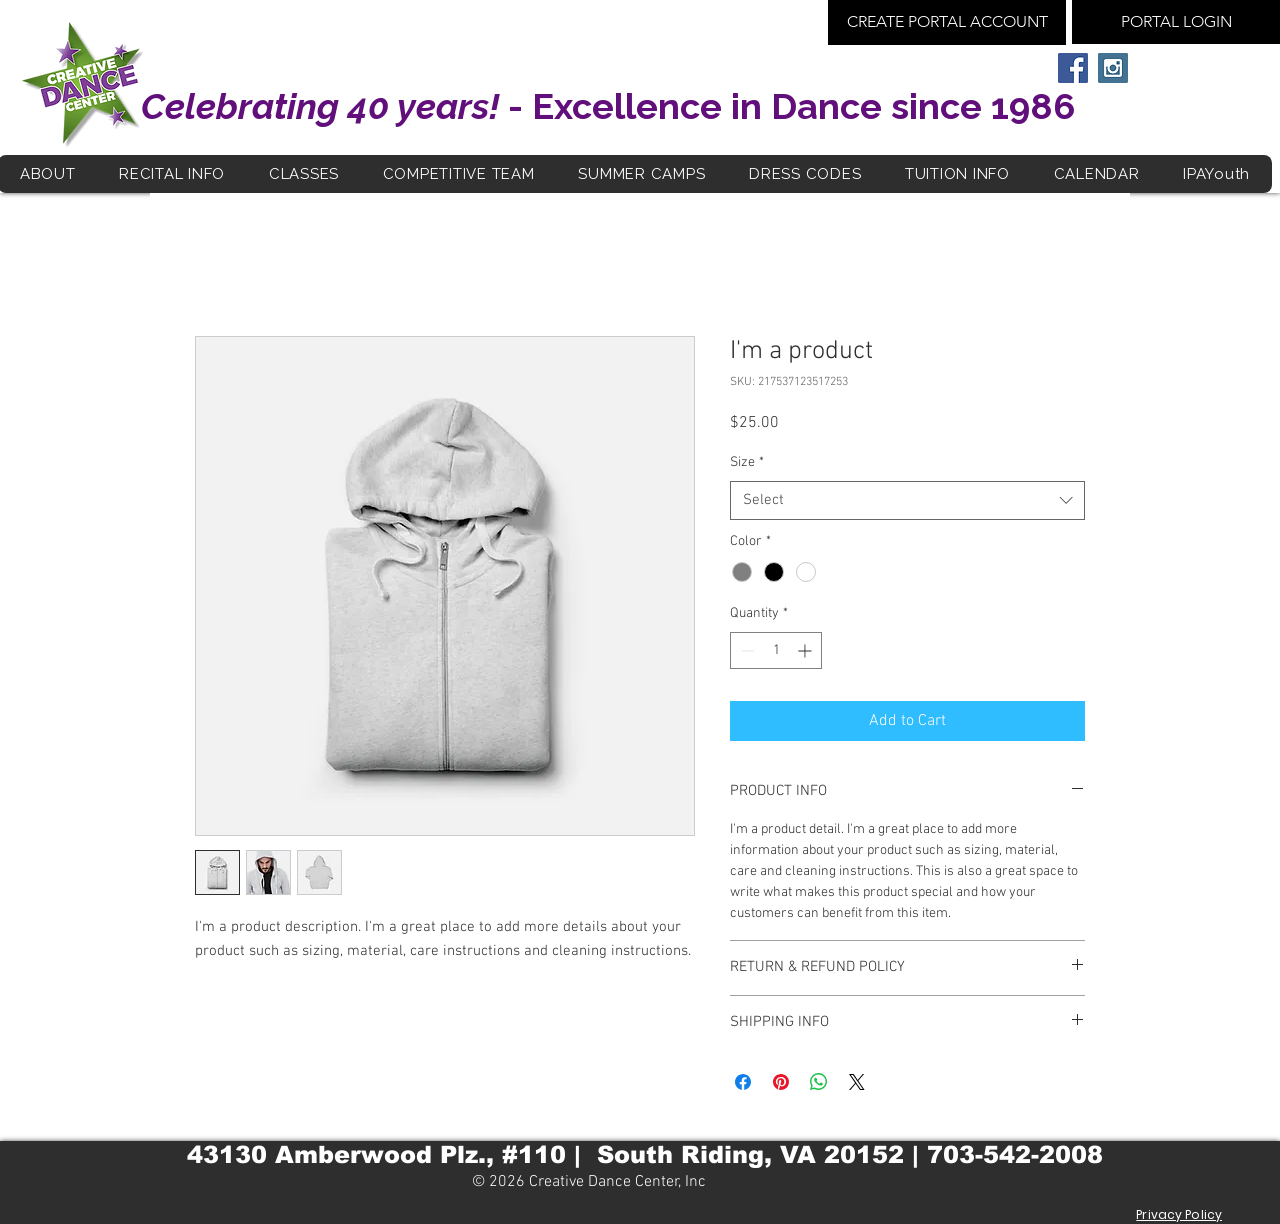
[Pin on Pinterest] (781, 1082)
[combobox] (907, 500)
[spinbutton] (776, 650)
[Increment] (806, 650)
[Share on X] (857, 1082)
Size (747, 462)
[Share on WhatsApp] (819, 1082)
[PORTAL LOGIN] (1176, 22)
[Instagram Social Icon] (1113, 68)
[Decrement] (745, 650)
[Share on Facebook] (743, 1082)
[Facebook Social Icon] (1073, 68)
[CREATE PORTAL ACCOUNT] (947, 22)
